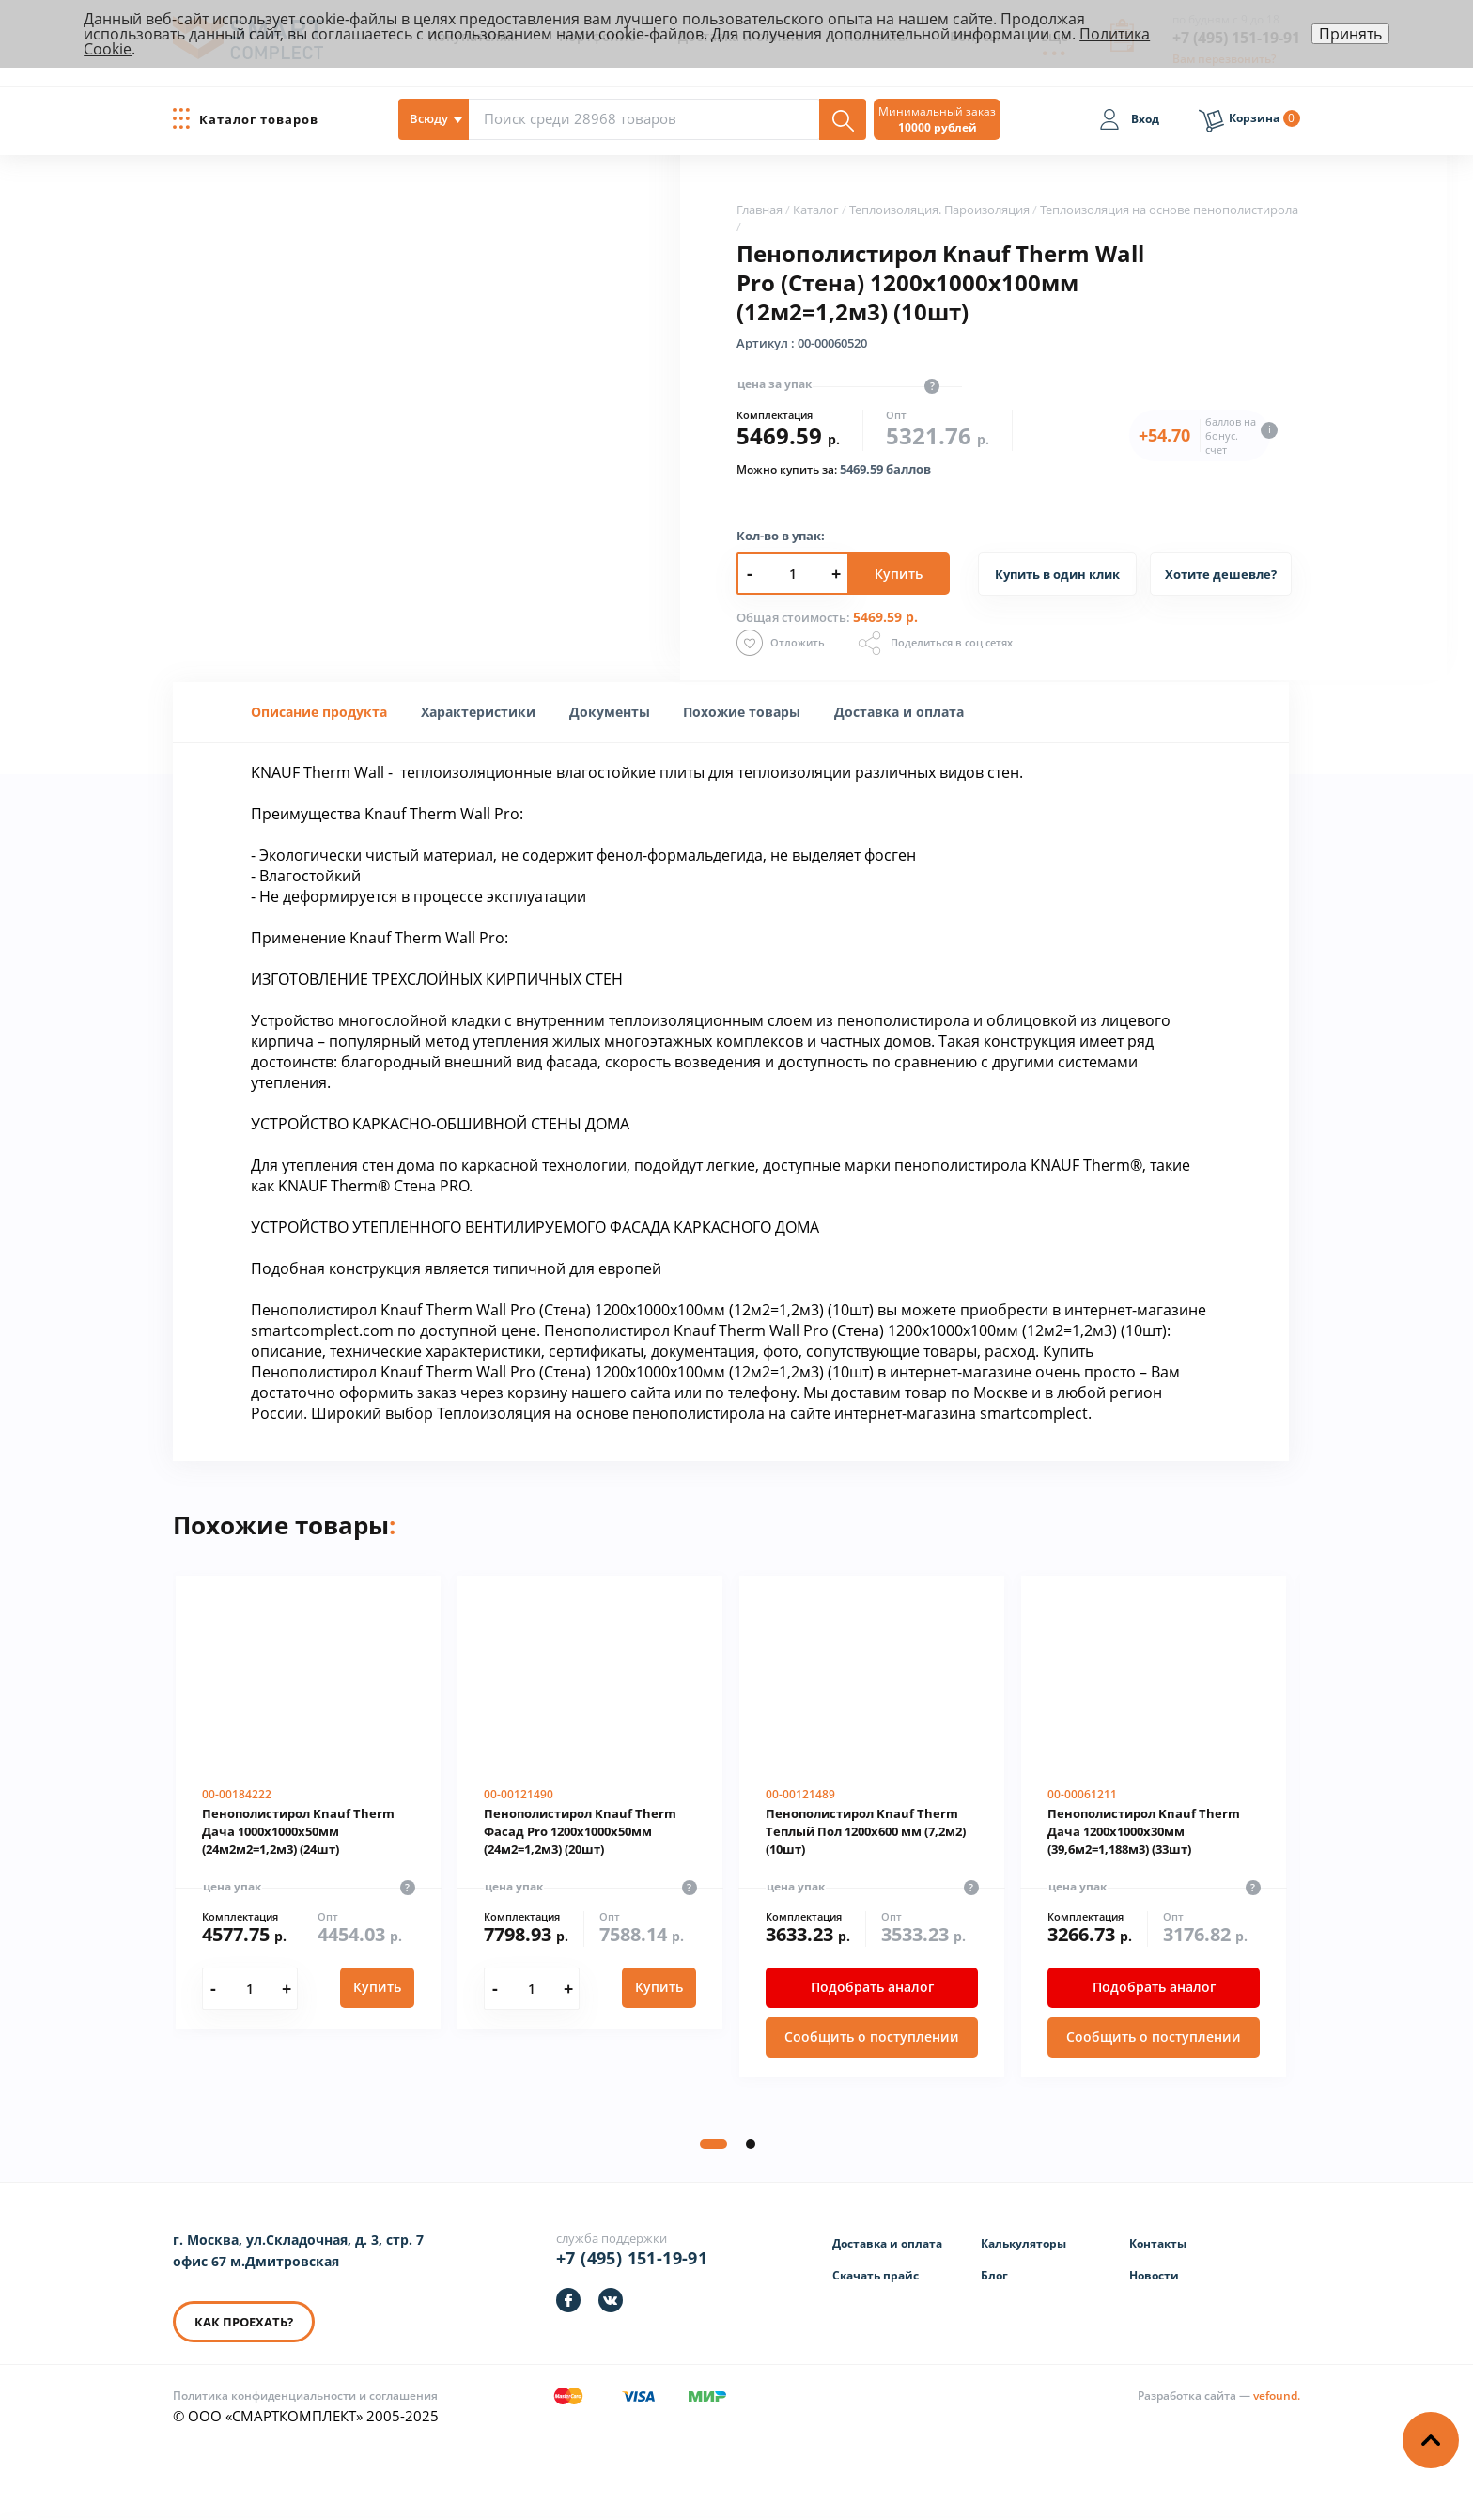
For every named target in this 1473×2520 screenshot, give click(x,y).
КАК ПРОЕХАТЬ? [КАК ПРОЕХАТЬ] (243, 2321)
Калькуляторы (1023, 2243)
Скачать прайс (875, 2275)
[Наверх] (1431, 2440)
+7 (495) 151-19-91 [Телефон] (631, 2258)
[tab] (319, 712)
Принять (1350, 33)
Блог (994, 2275)
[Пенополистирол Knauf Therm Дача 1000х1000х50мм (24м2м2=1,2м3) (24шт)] (308, 1802)
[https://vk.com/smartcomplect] (610, 2300)
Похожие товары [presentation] (741, 712)
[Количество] (249, 1989)
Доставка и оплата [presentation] (899, 712)
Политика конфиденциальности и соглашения (305, 2395)
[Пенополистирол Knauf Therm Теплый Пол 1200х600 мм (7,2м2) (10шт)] (871, 1826)
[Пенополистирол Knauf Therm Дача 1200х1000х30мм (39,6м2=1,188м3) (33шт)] (1153, 1826)
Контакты (1157, 2243)
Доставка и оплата (887, 2243)
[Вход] (1129, 122)
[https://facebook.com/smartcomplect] (568, 2300)
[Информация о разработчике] (1219, 2395)
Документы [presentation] (609, 712)
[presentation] (478, 712)
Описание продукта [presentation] (319, 712)
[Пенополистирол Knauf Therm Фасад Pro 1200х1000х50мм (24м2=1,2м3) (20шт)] (589, 1802)
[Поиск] (842, 119)
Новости (1154, 2275)
